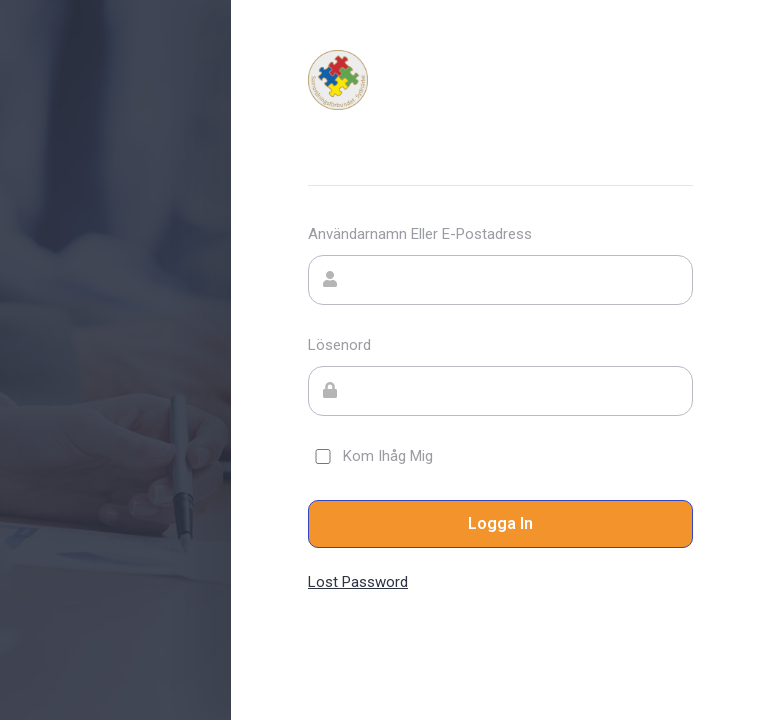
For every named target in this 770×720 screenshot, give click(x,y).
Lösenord (339, 345)
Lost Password (358, 582)
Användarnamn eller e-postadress (420, 234)
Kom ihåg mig (370, 456)
